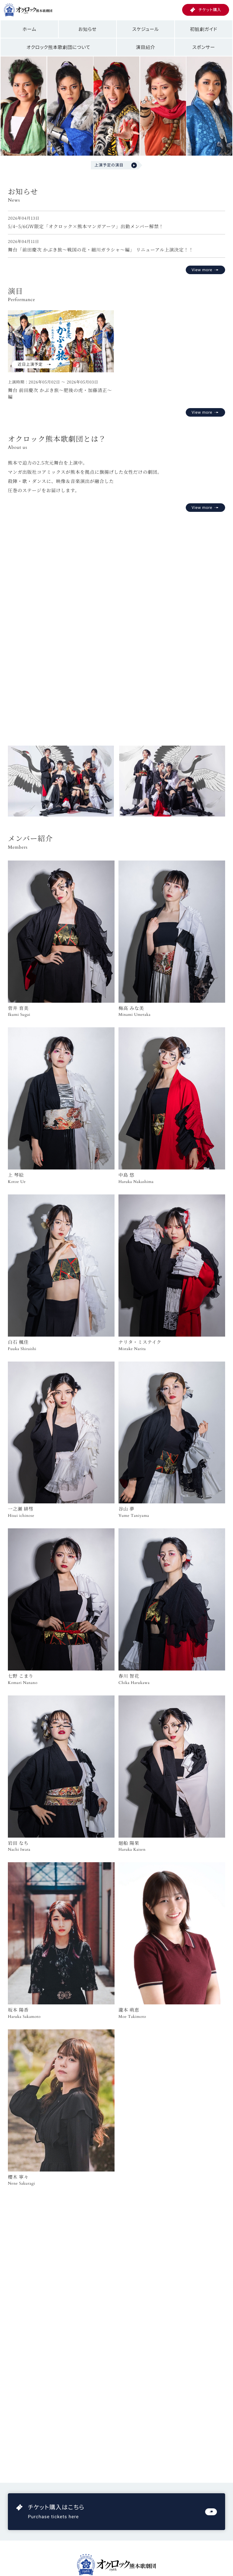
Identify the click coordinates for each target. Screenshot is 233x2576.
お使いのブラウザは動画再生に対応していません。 (116, 620)
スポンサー (203, 47)
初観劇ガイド (203, 29)
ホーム (29, 29)
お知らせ (87, 29)
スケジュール (145, 29)
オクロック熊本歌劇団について (59, 47)
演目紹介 (145, 47)
